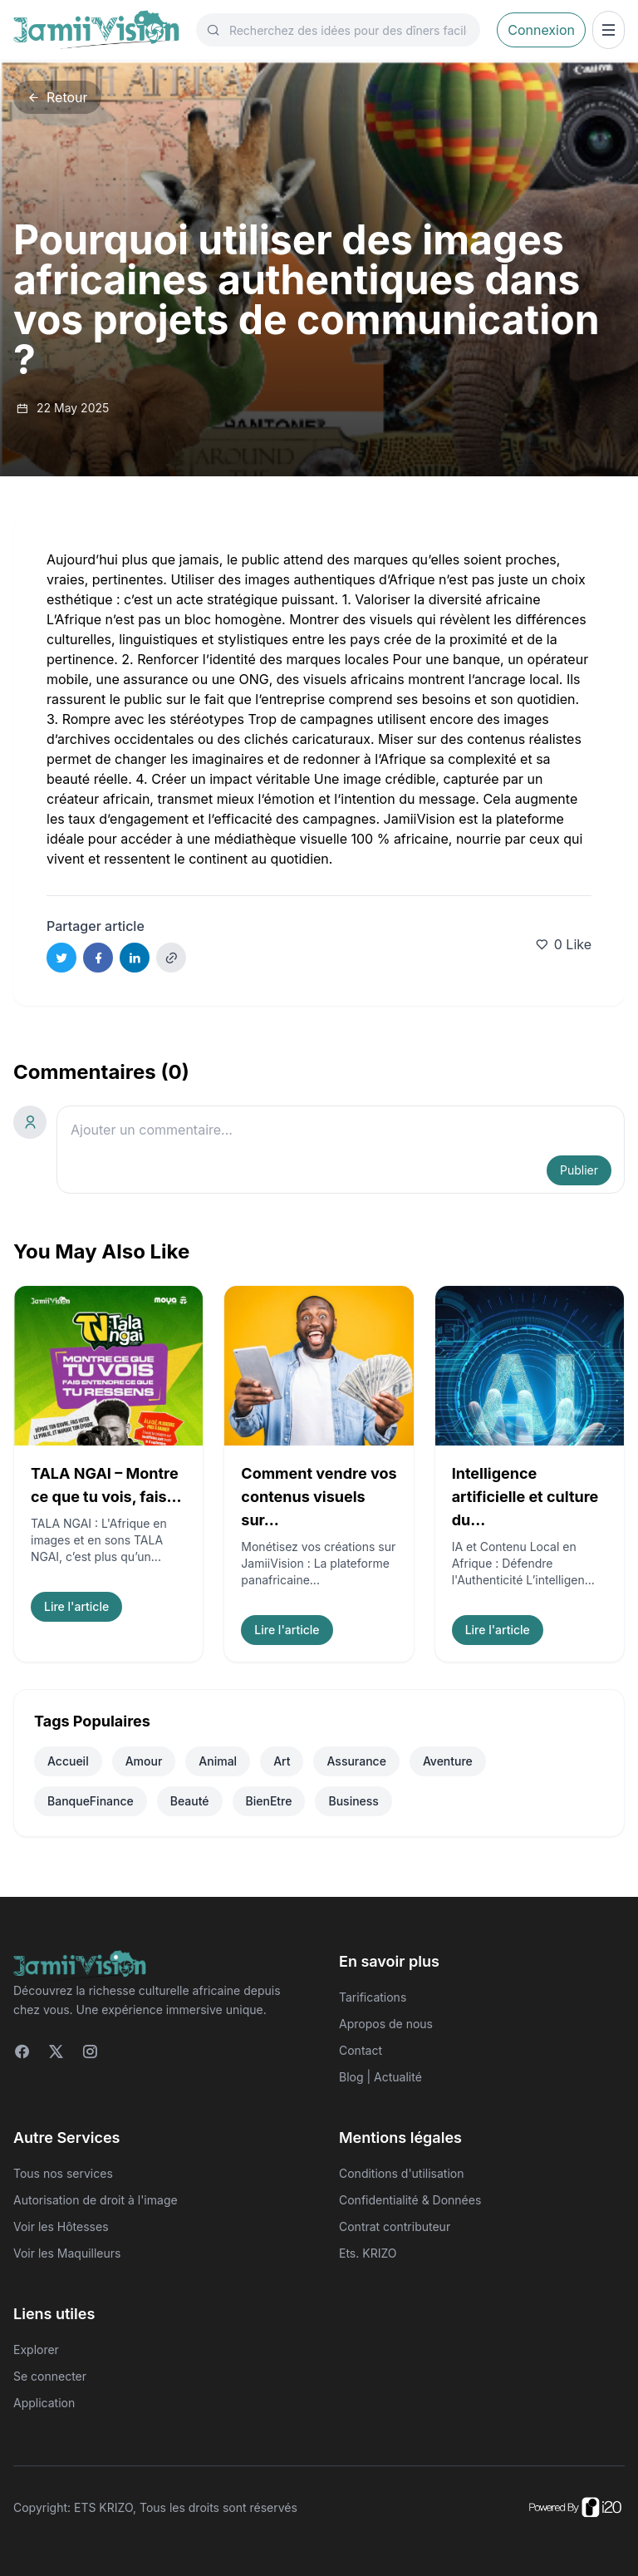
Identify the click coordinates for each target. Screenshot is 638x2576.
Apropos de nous (386, 2024)
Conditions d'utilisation (401, 2173)
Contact (360, 2050)
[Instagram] (90, 2051)
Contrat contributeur (394, 2226)
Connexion (541, 30)
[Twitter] (56, 2051)
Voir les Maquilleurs (66, 2253)
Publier (579, 1170)
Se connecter (49, 2376)
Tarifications (372, 1997)
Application (44, 2403)
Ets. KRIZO (367, 2253)
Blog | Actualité (380, 2077)
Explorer (36, 2349)
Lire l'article (76, 1606)
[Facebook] (22, 2051)
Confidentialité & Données (410, 2200)
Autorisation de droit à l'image (95, 2200)
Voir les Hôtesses (61, 2226)
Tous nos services (63, 2173)
